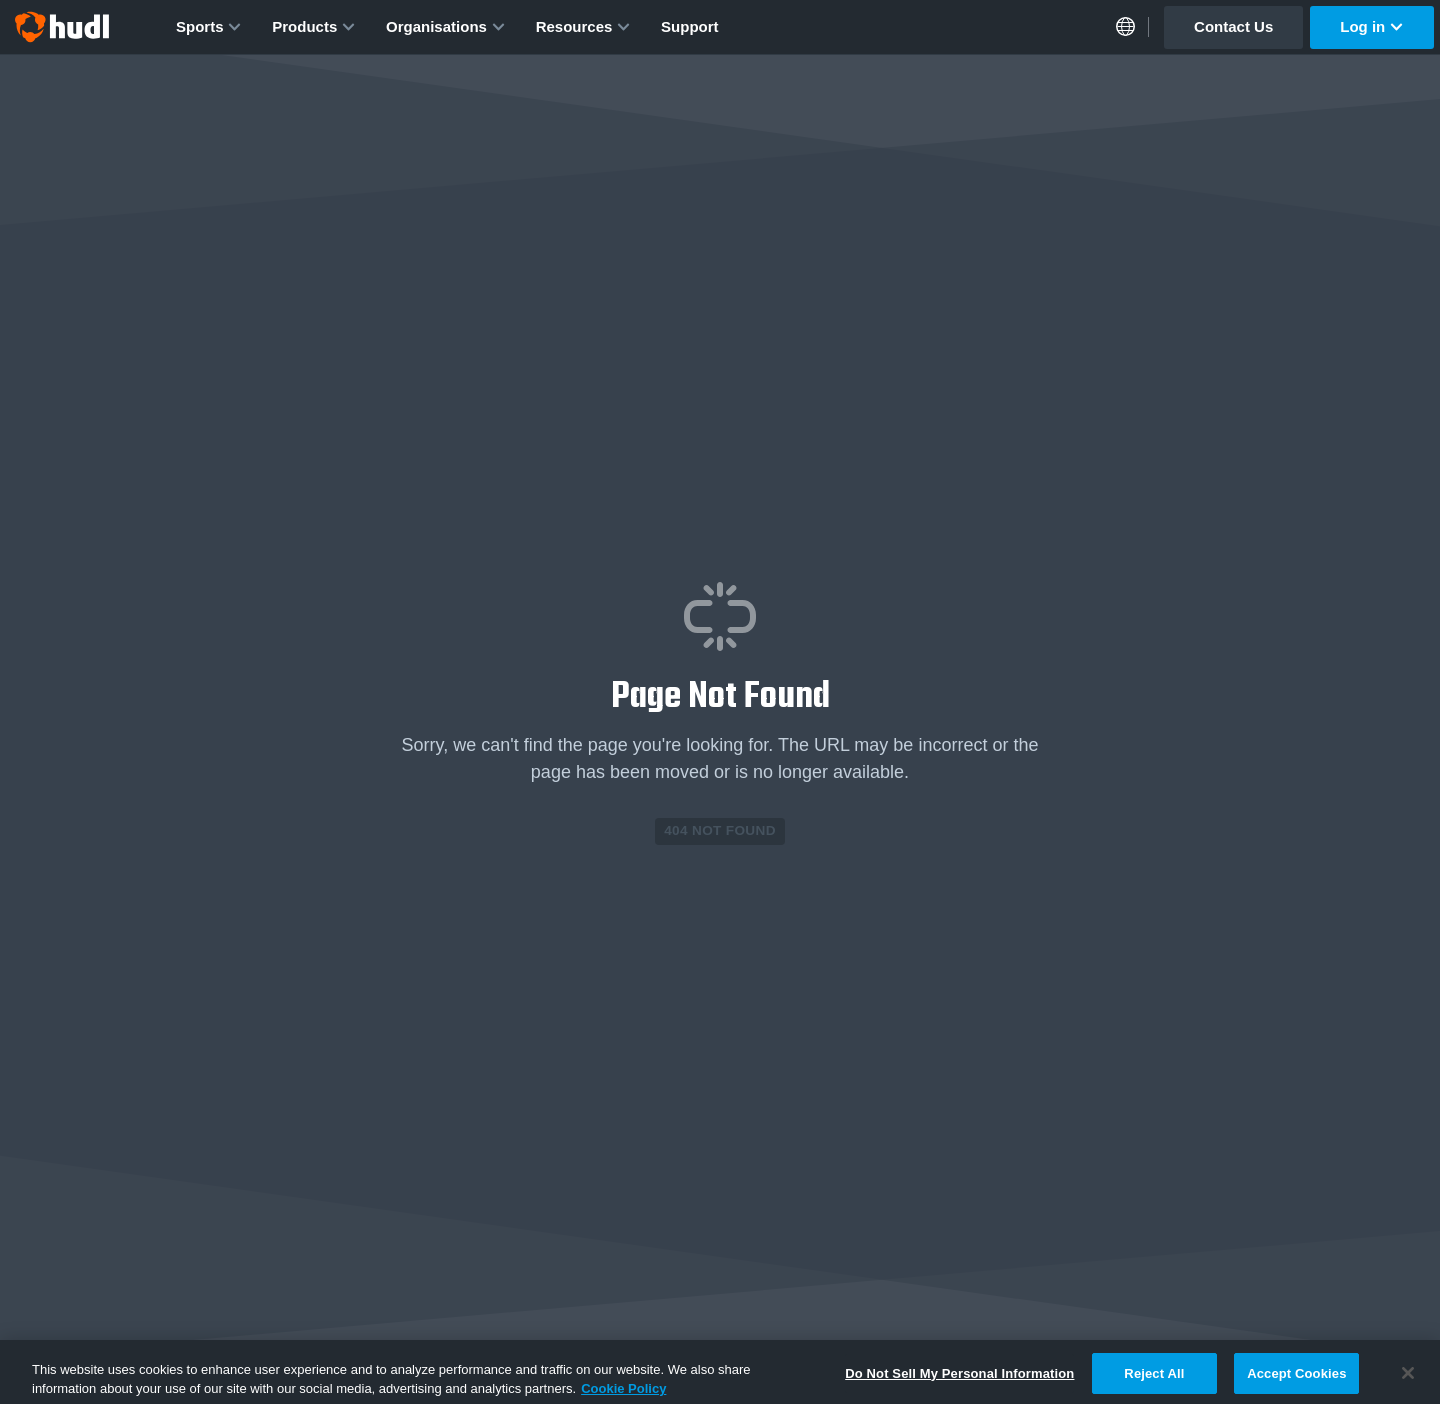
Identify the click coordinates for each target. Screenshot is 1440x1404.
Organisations (446, 26)
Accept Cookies (1296, 1378)
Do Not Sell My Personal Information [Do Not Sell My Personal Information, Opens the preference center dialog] (959, 1378)
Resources (583, 26)
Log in (1372, 26)
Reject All (1154, 1378)
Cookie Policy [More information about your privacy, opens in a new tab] (623, 1393)
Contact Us (1233, 26)
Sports (209, 26)
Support (690, 26)
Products (314, 26)
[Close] (1408, 1378)
